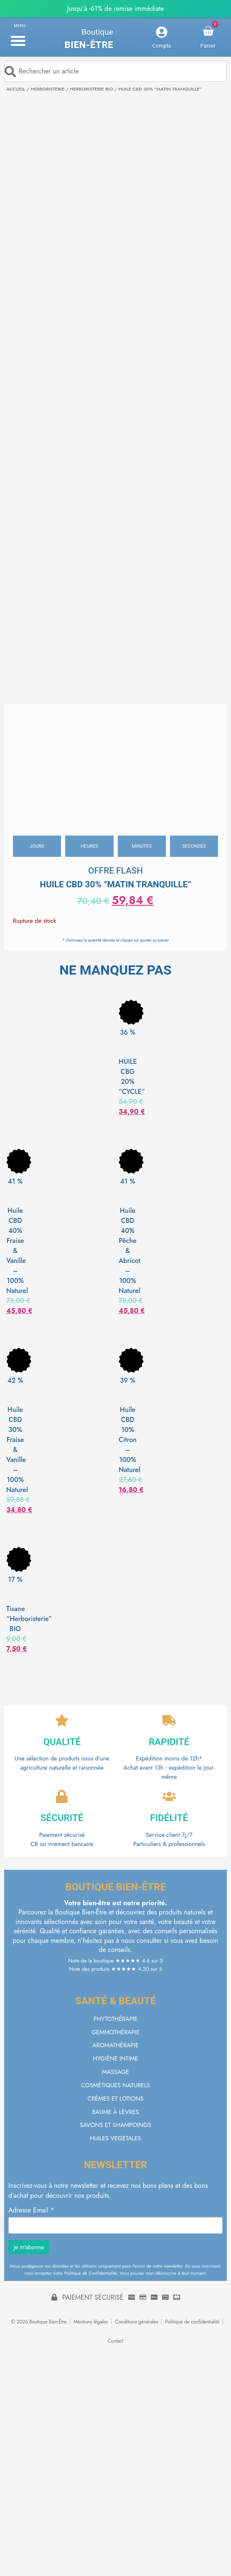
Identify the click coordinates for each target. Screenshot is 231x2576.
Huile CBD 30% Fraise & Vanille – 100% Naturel (17, 1450)
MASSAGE (115, 2072)
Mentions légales (91, 2322)
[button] (18, 40)
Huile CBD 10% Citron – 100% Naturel (129, 1440)
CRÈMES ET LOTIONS (115, 2098)
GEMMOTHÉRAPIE (115, 2032)
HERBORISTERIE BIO (91, 89)
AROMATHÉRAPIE (115, 2045)
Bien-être (88, 45)
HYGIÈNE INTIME (115, 2058)
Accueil (15, 89)
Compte (161, 46)
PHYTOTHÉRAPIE (115, 2019)
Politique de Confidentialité (90, 2273)
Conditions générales (136, 2322)
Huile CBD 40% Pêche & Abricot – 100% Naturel (129, 1251)
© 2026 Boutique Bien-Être (38, 2322)
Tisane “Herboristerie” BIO (29, 1619)
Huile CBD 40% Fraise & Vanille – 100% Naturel (17, 1251)
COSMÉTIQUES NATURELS (115, 2085)
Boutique (97, 32)
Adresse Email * (31, 2210)
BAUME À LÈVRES (115, 2112)
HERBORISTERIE (47, 89)
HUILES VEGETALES (115, 2138)
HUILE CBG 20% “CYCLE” (132, 1076)
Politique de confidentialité (192, 2322)
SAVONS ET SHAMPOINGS (115, 2125)
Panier (207, 46)
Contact (115, 2341)
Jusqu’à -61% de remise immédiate (115, 8)
